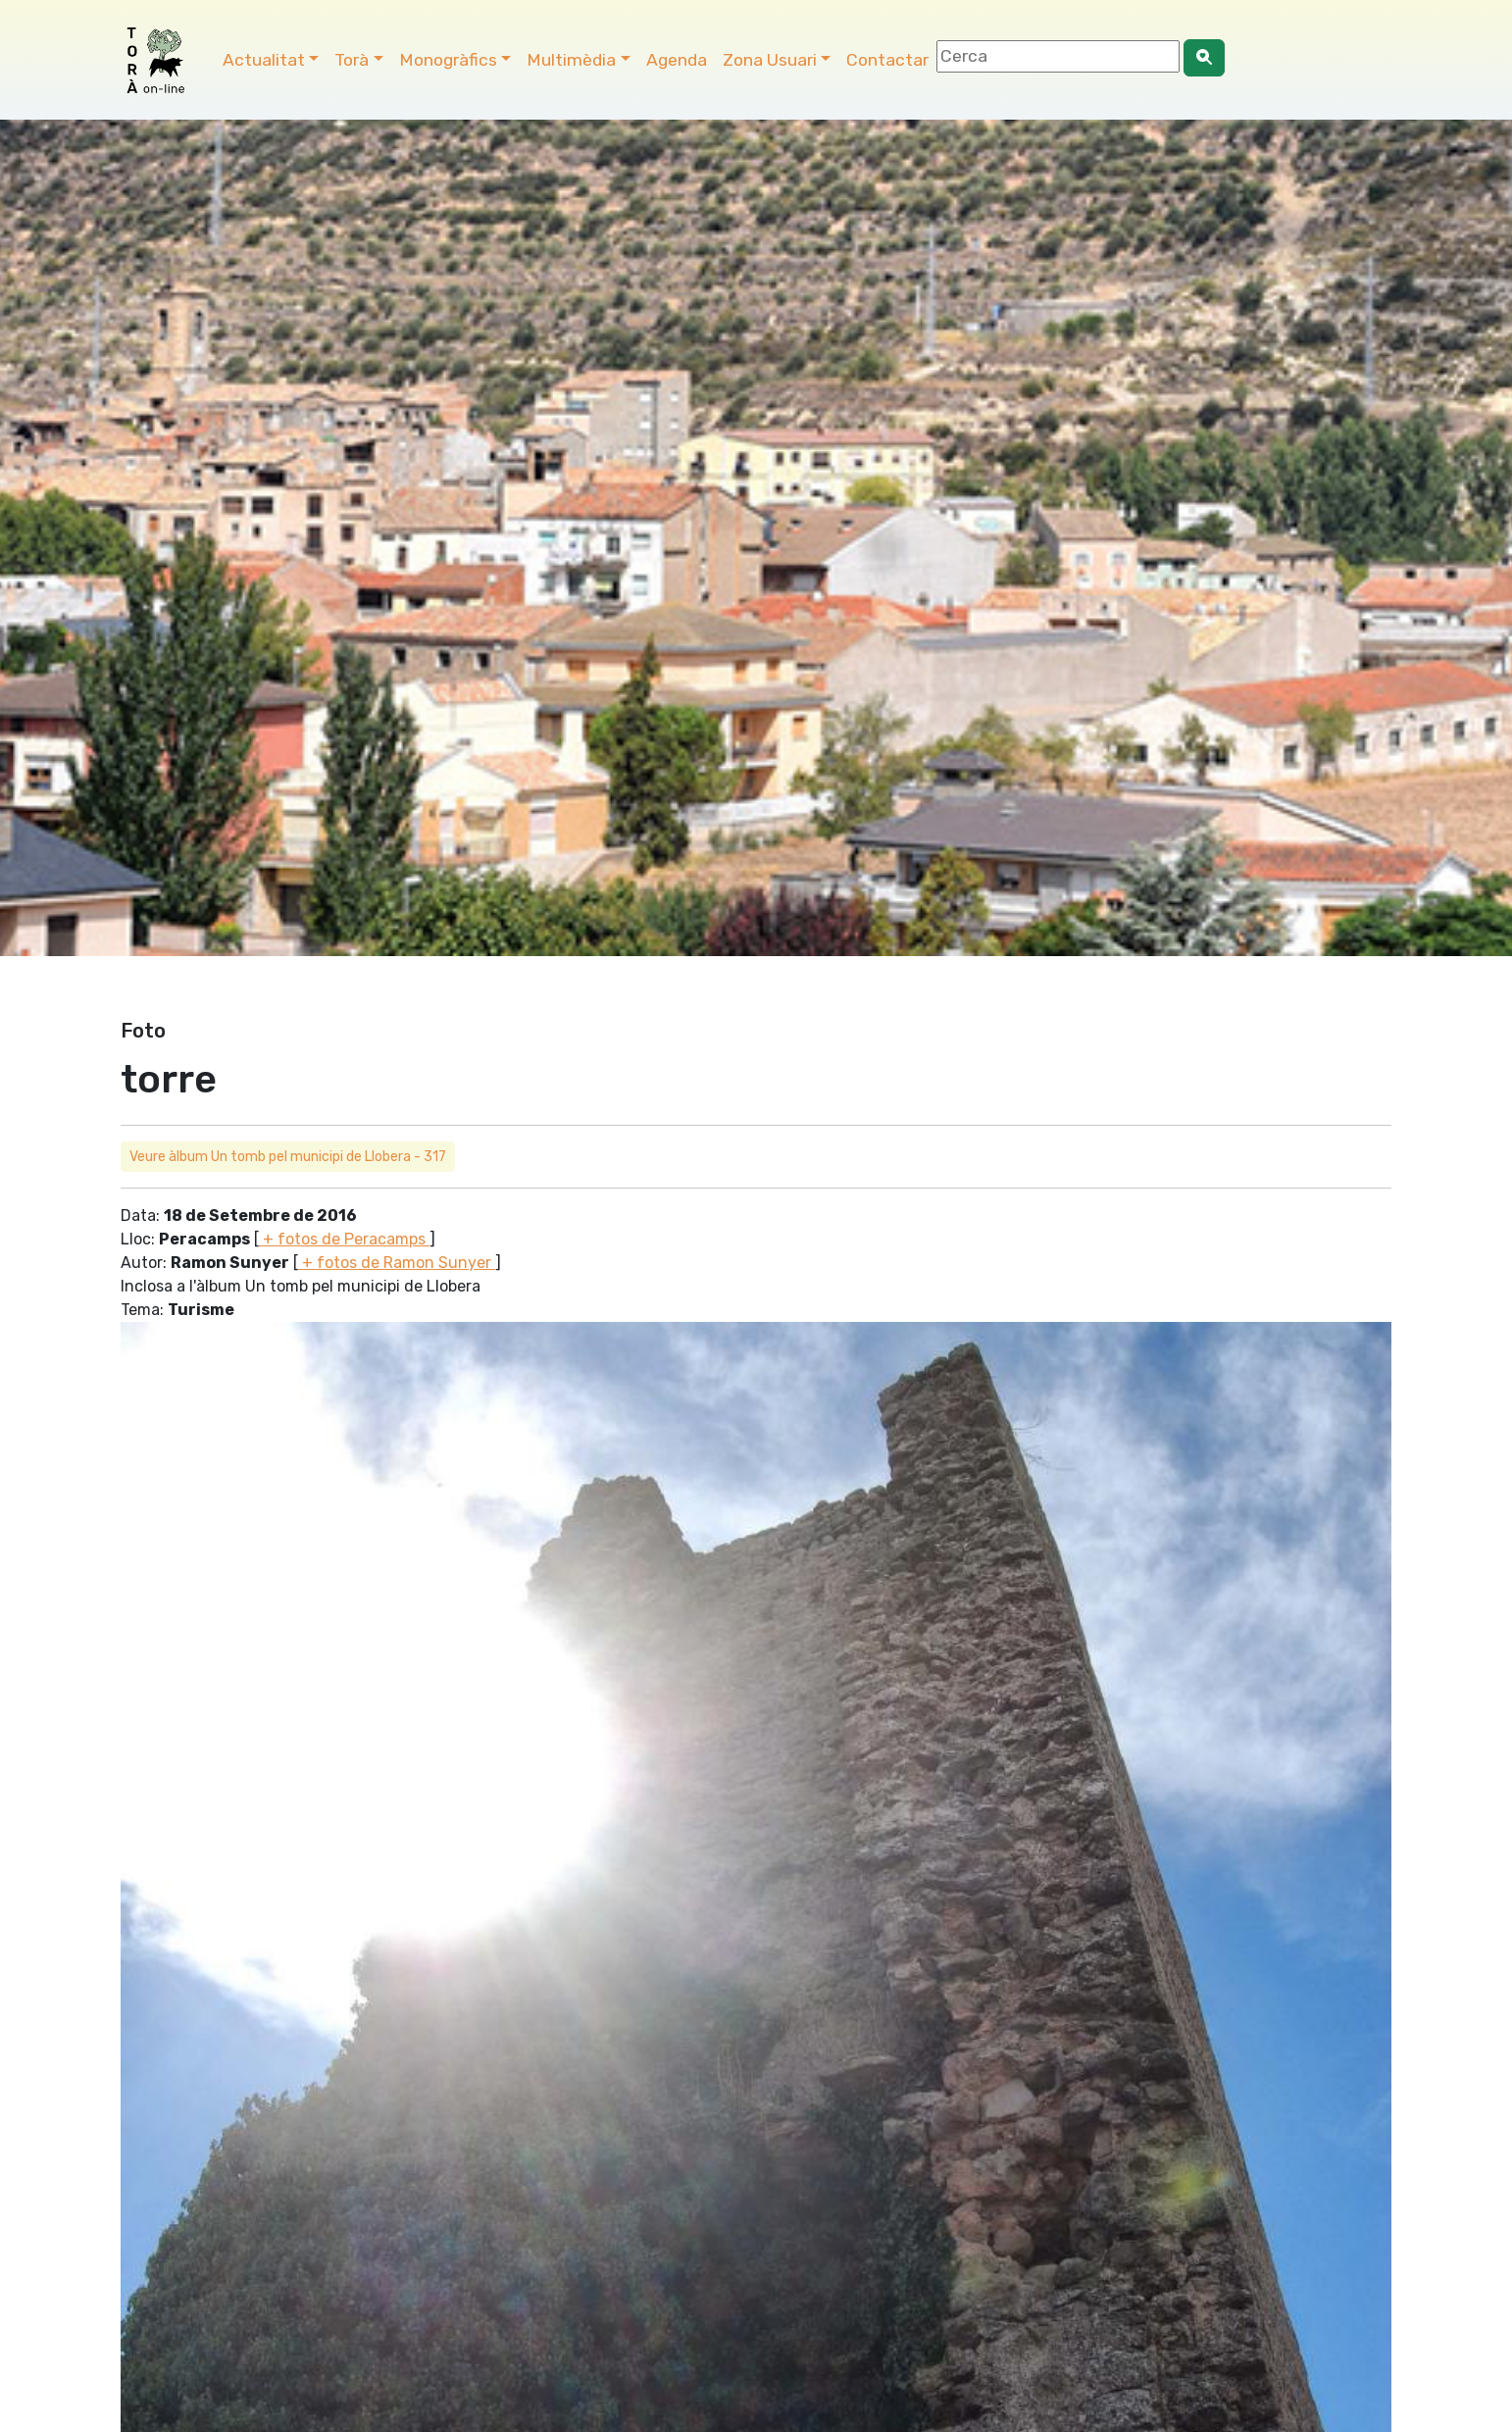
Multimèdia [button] (571, 60)
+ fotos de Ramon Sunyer (396, 1262)
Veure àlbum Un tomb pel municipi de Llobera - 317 (287, 1156)
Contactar (887, 60)
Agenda (676, 60)
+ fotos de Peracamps (344, 1239)
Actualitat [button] (264, 60)
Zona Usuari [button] (770, 60)
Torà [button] (351, 60)
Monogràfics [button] (448, 60)
